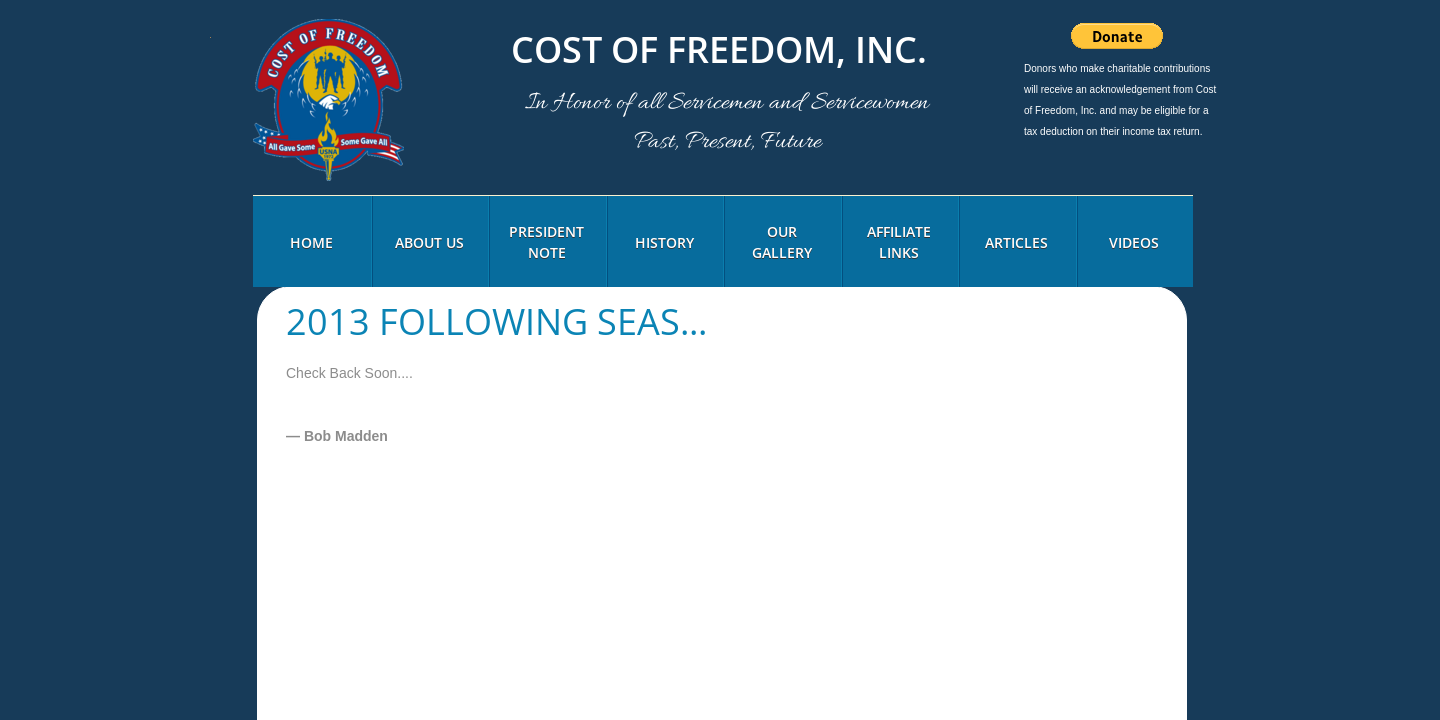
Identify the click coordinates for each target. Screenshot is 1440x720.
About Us (429, 242)
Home (311, 242)
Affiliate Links (899, 242)
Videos (1134, 242)
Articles (1016, 242)
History (664, 242)
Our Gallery (782, 242)
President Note (546, 242)
